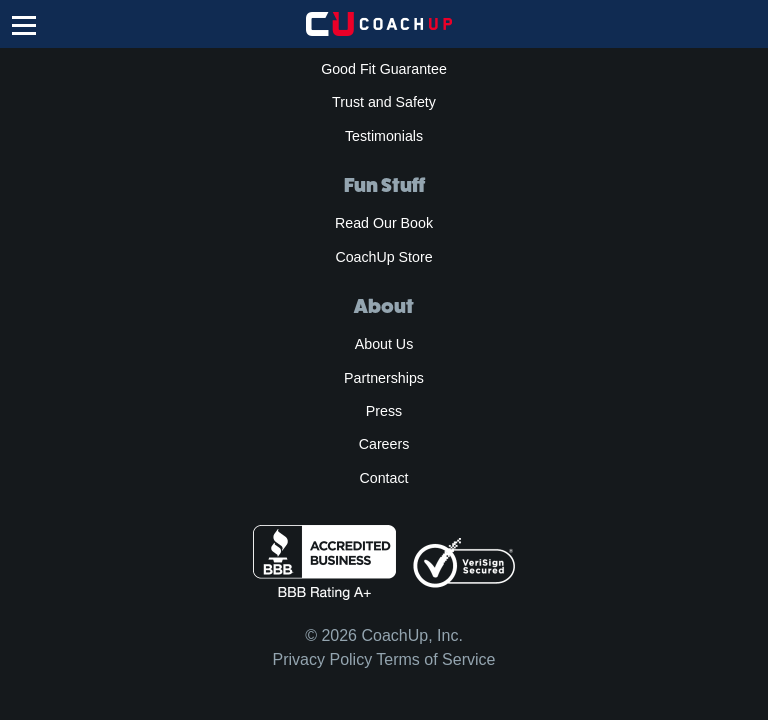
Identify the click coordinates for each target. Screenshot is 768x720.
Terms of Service (435, 659)
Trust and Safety (384, 102)
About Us (384, 344)
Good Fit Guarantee (384, 69)
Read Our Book (384, 223)
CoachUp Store (383, 257)
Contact (383, 478)
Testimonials (384, 136)
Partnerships (384, 378)
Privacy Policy (323, 659)
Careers (384, 444)
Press (384, 411)
